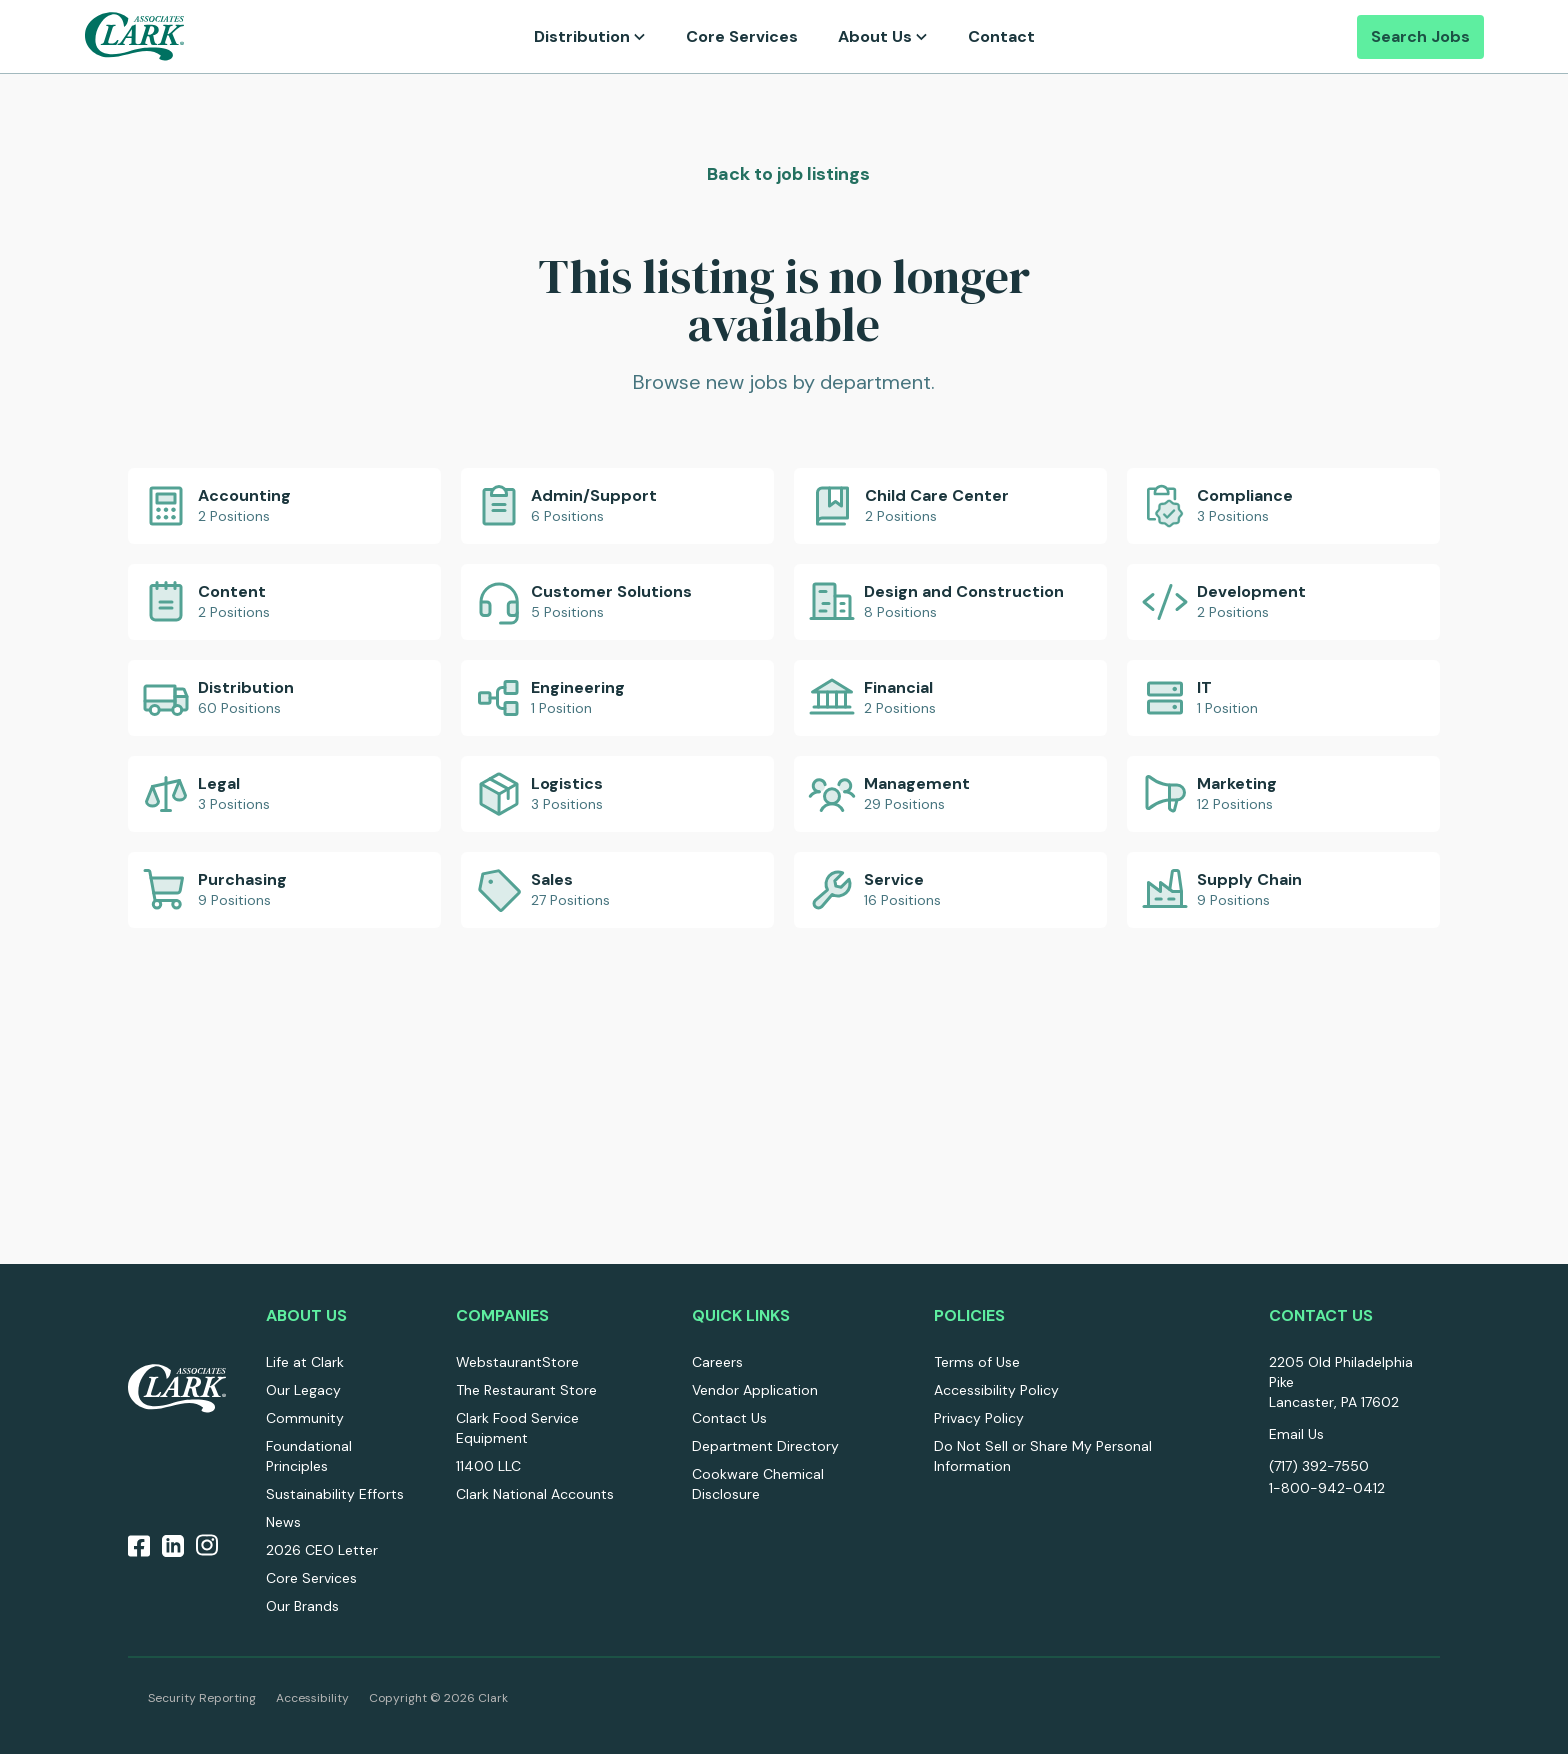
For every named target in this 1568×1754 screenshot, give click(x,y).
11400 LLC (488, 1466)
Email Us (1296, 1434)
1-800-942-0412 (1327, 1488)
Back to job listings (786, 174)
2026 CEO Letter (322, 1550)
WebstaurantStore (517, 1362)
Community (305, 1418)
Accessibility (312, 1698)
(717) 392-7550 (1319, 1466)
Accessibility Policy (996, 1390)
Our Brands (302, 1606)
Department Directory (765, 1446)
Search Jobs (1420, 36)
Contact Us (729, 1418)
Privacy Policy (979, 1418)
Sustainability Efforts (335, 1494)
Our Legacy (303, 1390)
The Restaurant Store (526, 1390)
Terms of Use (977, 1362)
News (283, 1522)
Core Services (742, 36)
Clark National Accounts (535, 1494)
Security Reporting (202, 1698)
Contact (1001, 36)
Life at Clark (305, 1362)
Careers (717, 1362)
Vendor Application (755, 1390)
